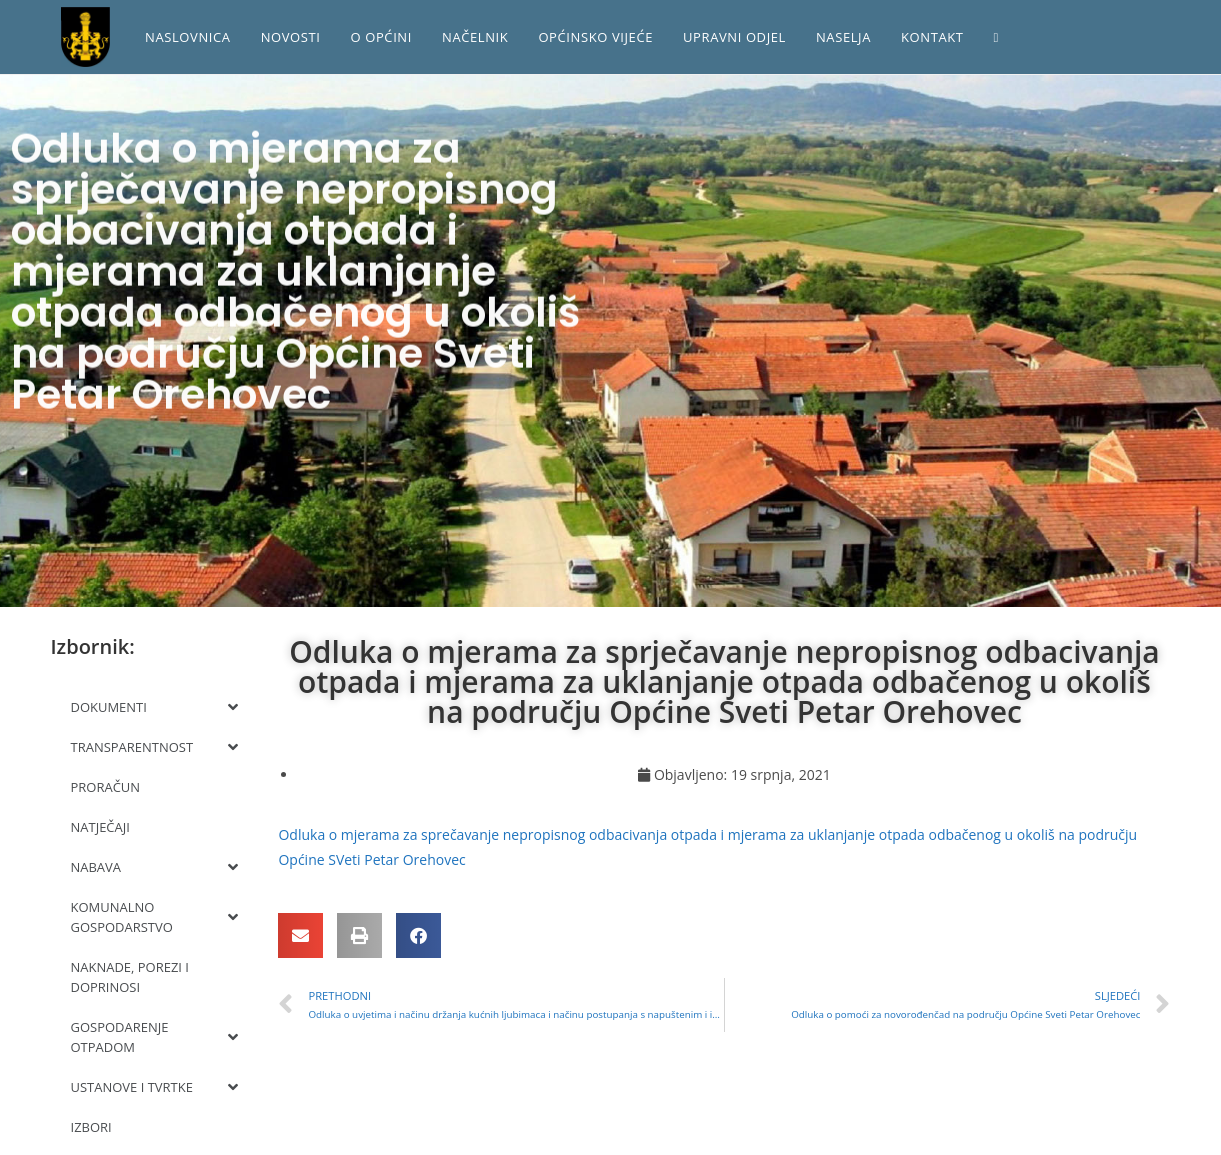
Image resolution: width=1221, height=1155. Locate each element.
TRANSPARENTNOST (155, 747)
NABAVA (155, 867)
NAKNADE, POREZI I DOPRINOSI (130, 977)
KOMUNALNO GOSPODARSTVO (155, 917)
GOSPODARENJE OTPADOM (155, 1037)
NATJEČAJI (100, 827)
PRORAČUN (106, 787)
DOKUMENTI (155, 707)
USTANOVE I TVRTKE (155, 1087)
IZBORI (91, 1127)
